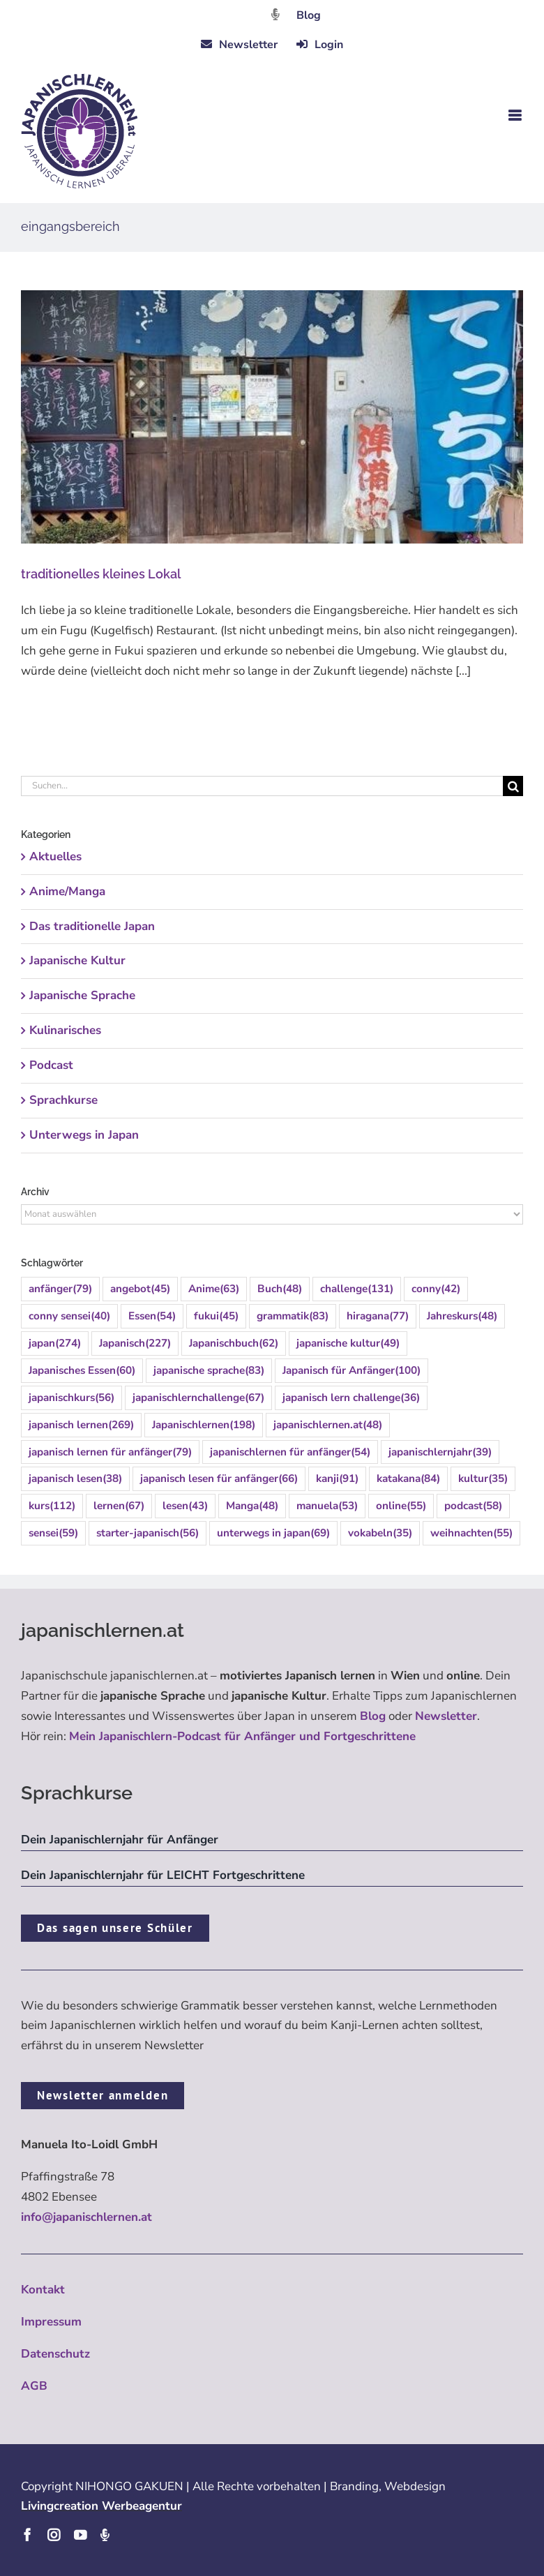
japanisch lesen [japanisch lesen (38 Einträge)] (75, 1478)
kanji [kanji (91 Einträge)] (337, 1478)
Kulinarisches (65, 1030)
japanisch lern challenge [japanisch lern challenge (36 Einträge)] (351, 1397)
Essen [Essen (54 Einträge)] (152, 1316)
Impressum (51, 2322)
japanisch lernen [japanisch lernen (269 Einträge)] (81, 1425)
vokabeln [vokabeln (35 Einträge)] (380, 1533)
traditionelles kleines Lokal (102, 574)
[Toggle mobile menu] (515, 115)
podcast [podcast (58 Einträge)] (473, 1506)
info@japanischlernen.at (86, 2217)
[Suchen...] (262, 786)
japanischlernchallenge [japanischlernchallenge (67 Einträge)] (198, 1397)
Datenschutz (55, 2354)
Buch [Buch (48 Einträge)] (279, 1289)
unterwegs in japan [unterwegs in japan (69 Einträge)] (273, 1533)
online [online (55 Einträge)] (401, 1506)
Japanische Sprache (82, 995)
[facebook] (27, 2535)
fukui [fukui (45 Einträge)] (216, 1316)
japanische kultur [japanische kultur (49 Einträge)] (348, 1343)
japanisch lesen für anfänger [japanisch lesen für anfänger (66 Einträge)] (219, 1478)
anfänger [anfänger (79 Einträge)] (60, 1289)
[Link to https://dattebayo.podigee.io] (275, 14)
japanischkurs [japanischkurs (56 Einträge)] (71, 1397)
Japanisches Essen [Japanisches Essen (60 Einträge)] (82, 1370)
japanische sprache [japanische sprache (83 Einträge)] (208, 1370)
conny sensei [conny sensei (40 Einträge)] (69, 1316)
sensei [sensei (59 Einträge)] (53, 1533)
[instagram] (53, 2535)
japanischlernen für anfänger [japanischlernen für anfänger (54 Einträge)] (290, 1452)
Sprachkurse (63, 1100)
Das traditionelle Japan (92, 926)
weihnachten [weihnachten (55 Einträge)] (471, 1533)
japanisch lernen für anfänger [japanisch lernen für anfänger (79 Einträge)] (110, 1452)
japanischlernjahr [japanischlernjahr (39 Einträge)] (440, 1452)
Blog (308, 15)
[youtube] (80, 2535)
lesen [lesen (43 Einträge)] (185, 1506)
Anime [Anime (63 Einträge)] (213, 1289)
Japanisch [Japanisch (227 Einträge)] (135, 1343)
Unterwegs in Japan (84, 1135)
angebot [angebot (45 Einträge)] (140, 1289)
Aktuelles (55, 856)
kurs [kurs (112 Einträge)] (52, 1506)
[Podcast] (104, 2535)
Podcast (51, 1065)
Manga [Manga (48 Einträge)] (252, 1506)
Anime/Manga (67, 891)
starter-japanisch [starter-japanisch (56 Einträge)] (147, 1533)
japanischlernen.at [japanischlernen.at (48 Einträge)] (327, 1425)
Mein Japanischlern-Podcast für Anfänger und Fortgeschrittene (242, 1736)
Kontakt (43, 2290)
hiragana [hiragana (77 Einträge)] (378, 1316)
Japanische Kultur (77, 960)
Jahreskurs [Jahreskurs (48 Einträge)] (462, 1316)
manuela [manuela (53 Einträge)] (327, 1506)
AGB (34, 2386)
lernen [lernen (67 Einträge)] (118, 1506)
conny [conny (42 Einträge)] (435, 1289)
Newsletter (446, 1716)
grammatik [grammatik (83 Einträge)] (292, 1316)
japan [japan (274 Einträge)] (55, 1343)
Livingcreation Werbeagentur (101, 2506)
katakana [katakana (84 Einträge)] (408, 1478)
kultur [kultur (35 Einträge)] (483, 1478)
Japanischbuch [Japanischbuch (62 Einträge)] (233, 1343)
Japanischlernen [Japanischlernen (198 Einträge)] (203, 1425)
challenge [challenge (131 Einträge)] (356, 1289)
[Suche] (513, 786)
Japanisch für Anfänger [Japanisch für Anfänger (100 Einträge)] (351, 1370)
